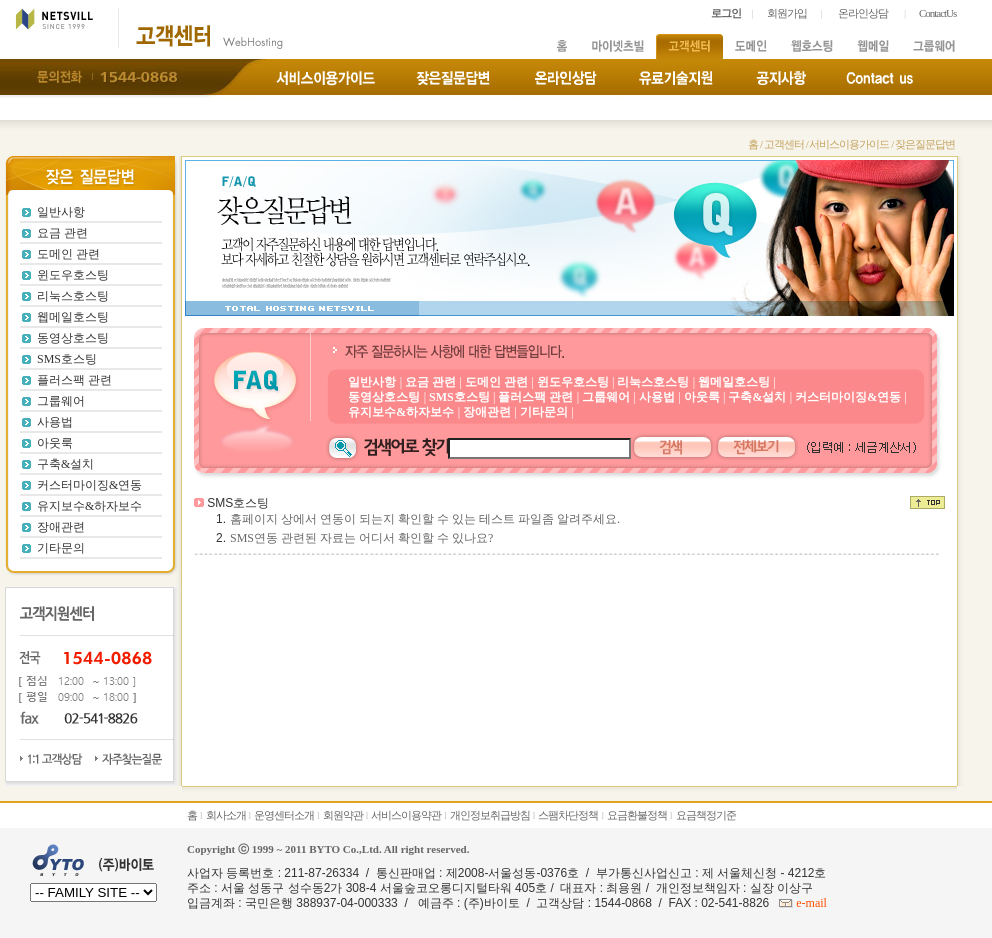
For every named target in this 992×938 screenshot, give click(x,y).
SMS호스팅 (67, 359)
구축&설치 (65, 464)
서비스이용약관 (406, 815)
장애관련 (61, 527)
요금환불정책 (637, 815)
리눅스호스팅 (73, 296)
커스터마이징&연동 (89, 485)
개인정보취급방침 (490, 815)
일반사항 (61, 212)
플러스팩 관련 (74, 380)
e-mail (810, 903)
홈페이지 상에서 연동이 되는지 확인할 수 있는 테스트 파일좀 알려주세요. (425, 519)
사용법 (55, 422)
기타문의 (61, 548)
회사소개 (226, 815)
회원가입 (787, 13)
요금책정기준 (706, 815)
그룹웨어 (61, 401)
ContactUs (937, 13)
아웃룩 (55, 443)
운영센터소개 (284, 815)
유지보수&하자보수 (89, 506)
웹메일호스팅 (73, 317)
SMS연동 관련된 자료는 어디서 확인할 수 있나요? (361, 538)
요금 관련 (62, 233)
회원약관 (343, 815)
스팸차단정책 (568, 815)
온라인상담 (863, 13)
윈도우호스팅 (73, 275)
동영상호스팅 (73, 338)
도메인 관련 (68, 254)
